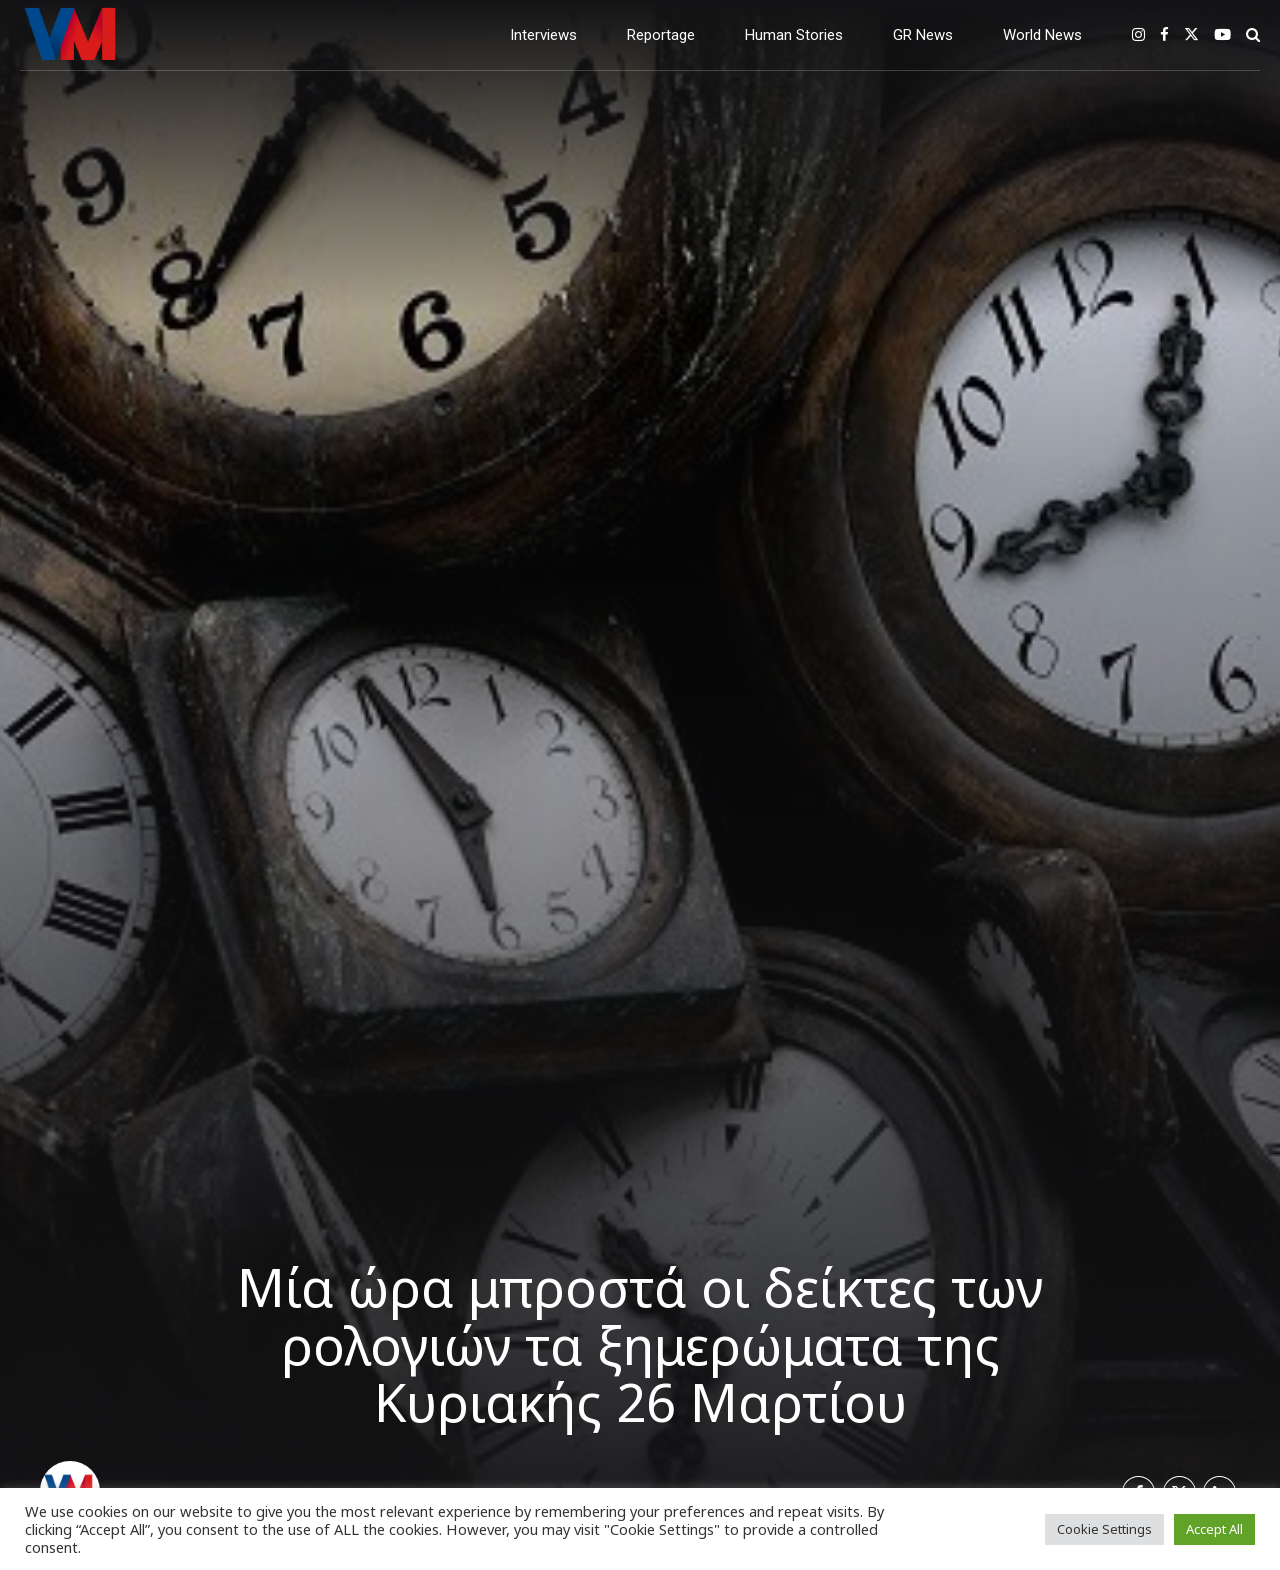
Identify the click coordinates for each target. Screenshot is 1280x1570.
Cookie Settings (1104, 1529)
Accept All (1214, 1529)
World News (1042, 35)
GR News (923, 35)
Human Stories (794, 35)
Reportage (661, 35)
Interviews (543, 35)
